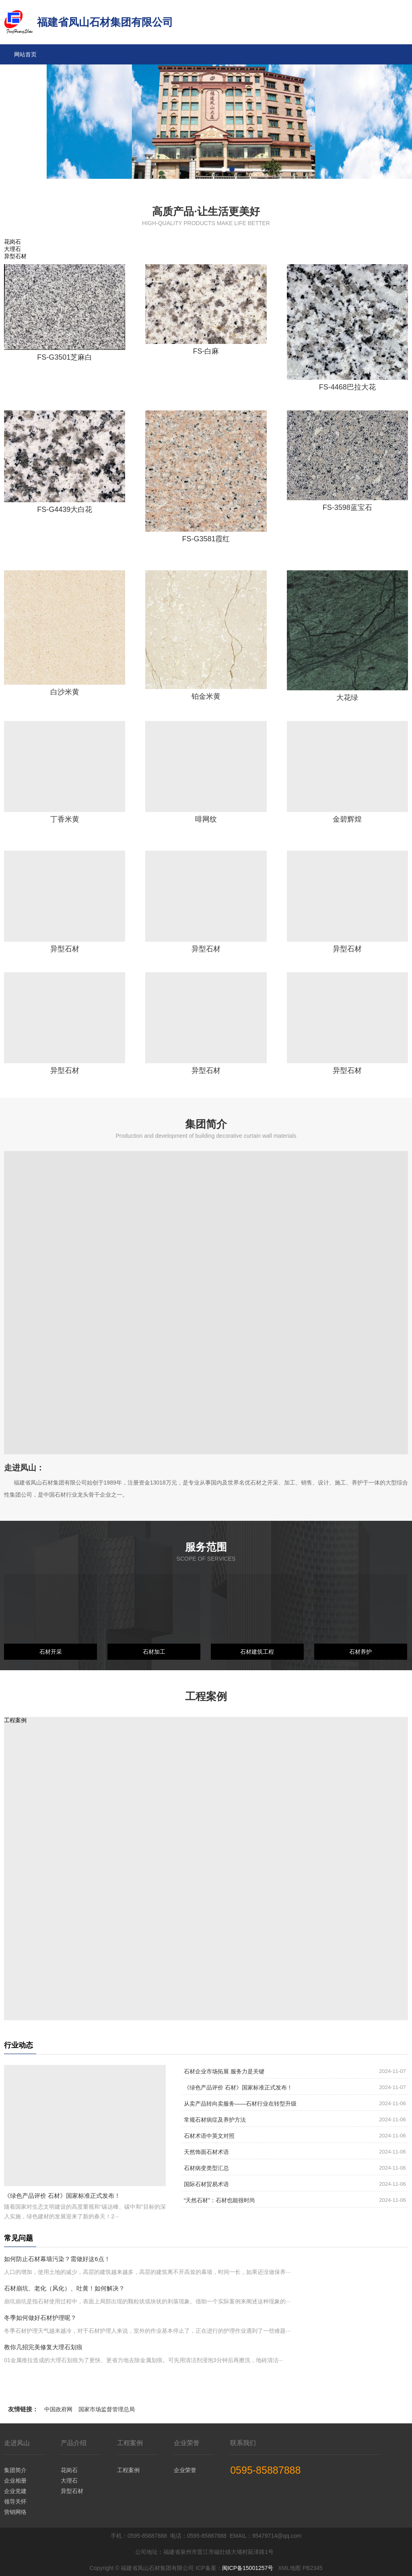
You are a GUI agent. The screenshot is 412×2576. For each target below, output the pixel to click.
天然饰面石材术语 (206, 2152)
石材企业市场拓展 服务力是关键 (224, 2071)
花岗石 (69, 2470)
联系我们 (25, 175)
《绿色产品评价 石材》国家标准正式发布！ (62, 2195)
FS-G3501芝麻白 (64, 357)
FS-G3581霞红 (206, 539)
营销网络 (15, 2512)
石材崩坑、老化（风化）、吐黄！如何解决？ (64, 2288)
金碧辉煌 (347, 819)
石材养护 (360, 1651)
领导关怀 (15, 2501)
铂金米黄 (206, 696)
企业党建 (15, 2491)
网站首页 (25, 54)
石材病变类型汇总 (206, 2168)
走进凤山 (25, 74)
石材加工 (154, 1651)
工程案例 (25, 115)
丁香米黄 (64, 819)
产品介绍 (25, 94)
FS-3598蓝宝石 (347, 507)
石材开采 (50, 1651)
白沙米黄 (64, 692)
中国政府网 (58, 2409)
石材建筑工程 (257, 1651)
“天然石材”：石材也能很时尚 (219, 2200)
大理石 (69, 2480)
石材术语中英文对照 (209, 2136)
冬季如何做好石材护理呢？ (40, 2317)
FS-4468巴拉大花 (347, 387)
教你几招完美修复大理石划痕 (43, 2347)
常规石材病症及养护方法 (215, 2119)
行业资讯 (25, 155)
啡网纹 (206, 819)
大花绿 (347, 698)
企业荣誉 (25, 135)
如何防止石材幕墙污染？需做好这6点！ (57, 2258)
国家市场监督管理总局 (106, 2409)
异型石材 (64, 949)
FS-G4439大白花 (64, 509)
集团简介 (15, 2470)
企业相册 (15, 2480)
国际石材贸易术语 (206, 2184)
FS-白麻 (206, 351)
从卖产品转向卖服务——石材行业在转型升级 (240, 2103)
